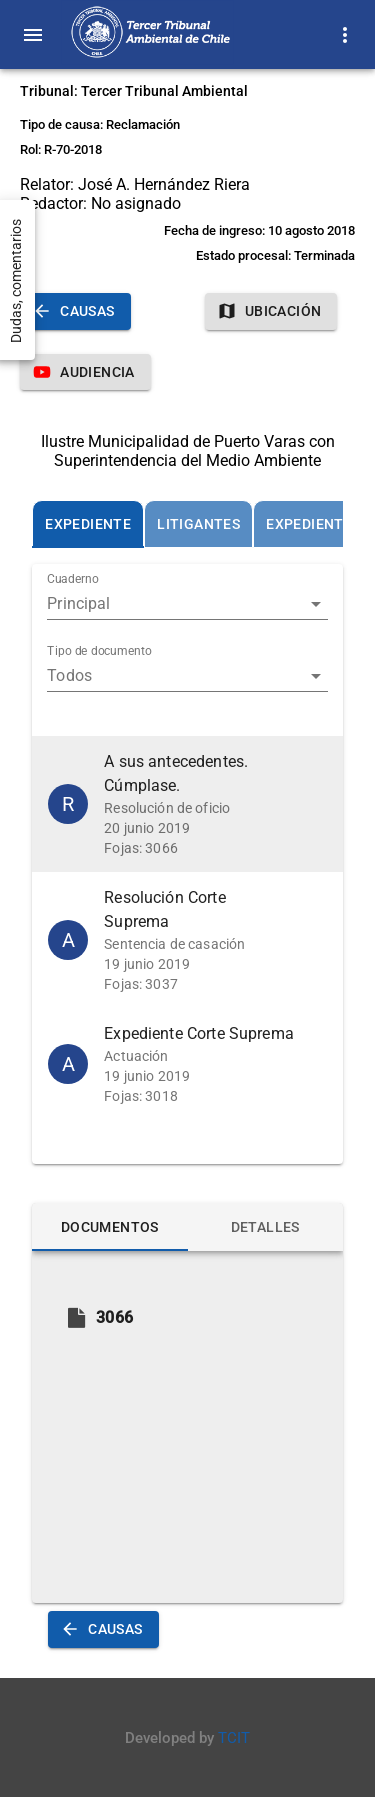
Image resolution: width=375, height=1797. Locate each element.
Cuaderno (73, 580)
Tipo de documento (99, 652)
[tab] (88, 524)
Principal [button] (78, 603)
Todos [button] (69, 675)
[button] (187, 804)
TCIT (234, 1738)
